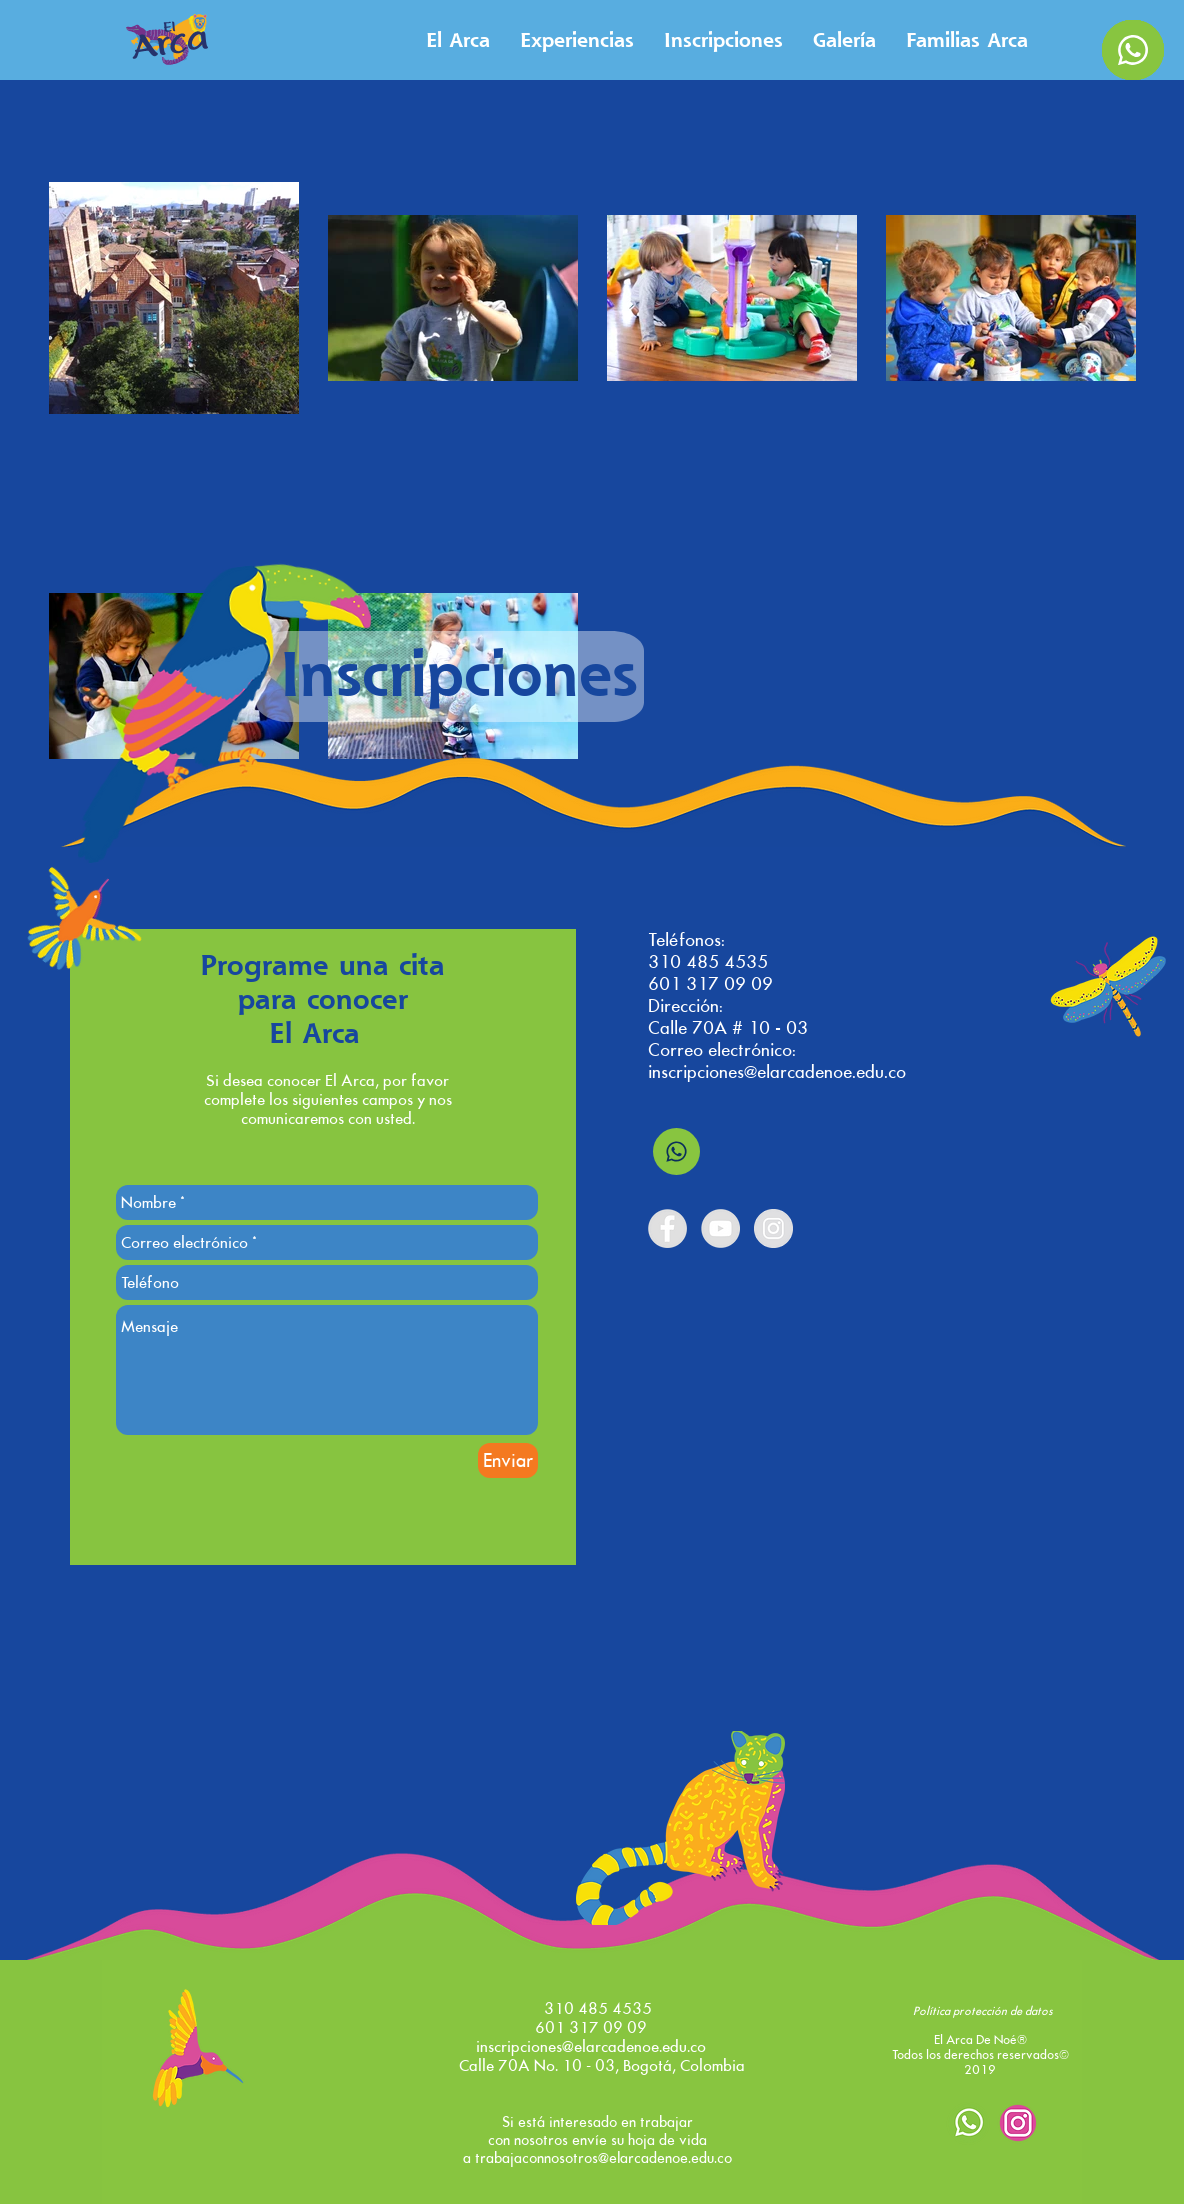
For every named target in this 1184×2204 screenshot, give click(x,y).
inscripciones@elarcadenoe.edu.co (777, 1072)
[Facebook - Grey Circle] (667, 1228)
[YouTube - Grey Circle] (720, 1228)
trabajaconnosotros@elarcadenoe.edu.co (603, 2158)
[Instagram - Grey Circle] (773, 1228)
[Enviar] (508, 1460)
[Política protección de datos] (983, 2012)
